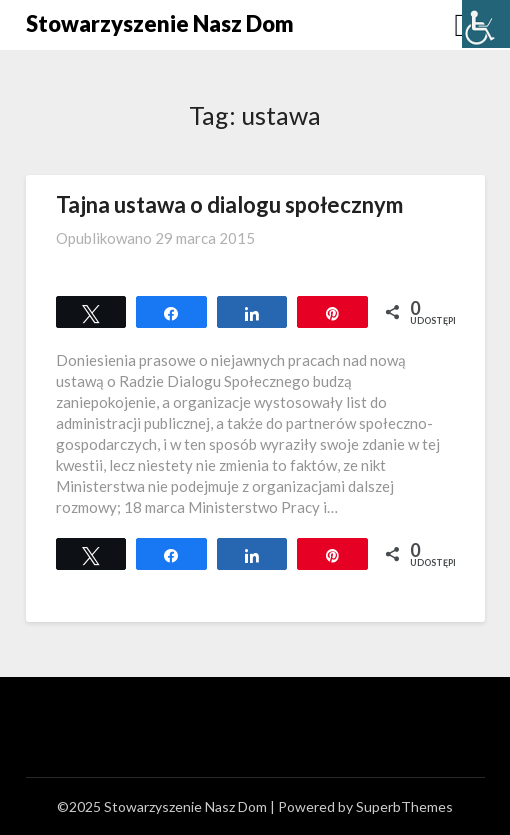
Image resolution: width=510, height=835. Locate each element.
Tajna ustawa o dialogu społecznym (229, 204)
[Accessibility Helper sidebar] (486, 24)
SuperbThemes (404, 806)
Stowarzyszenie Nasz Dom (160, 23)
